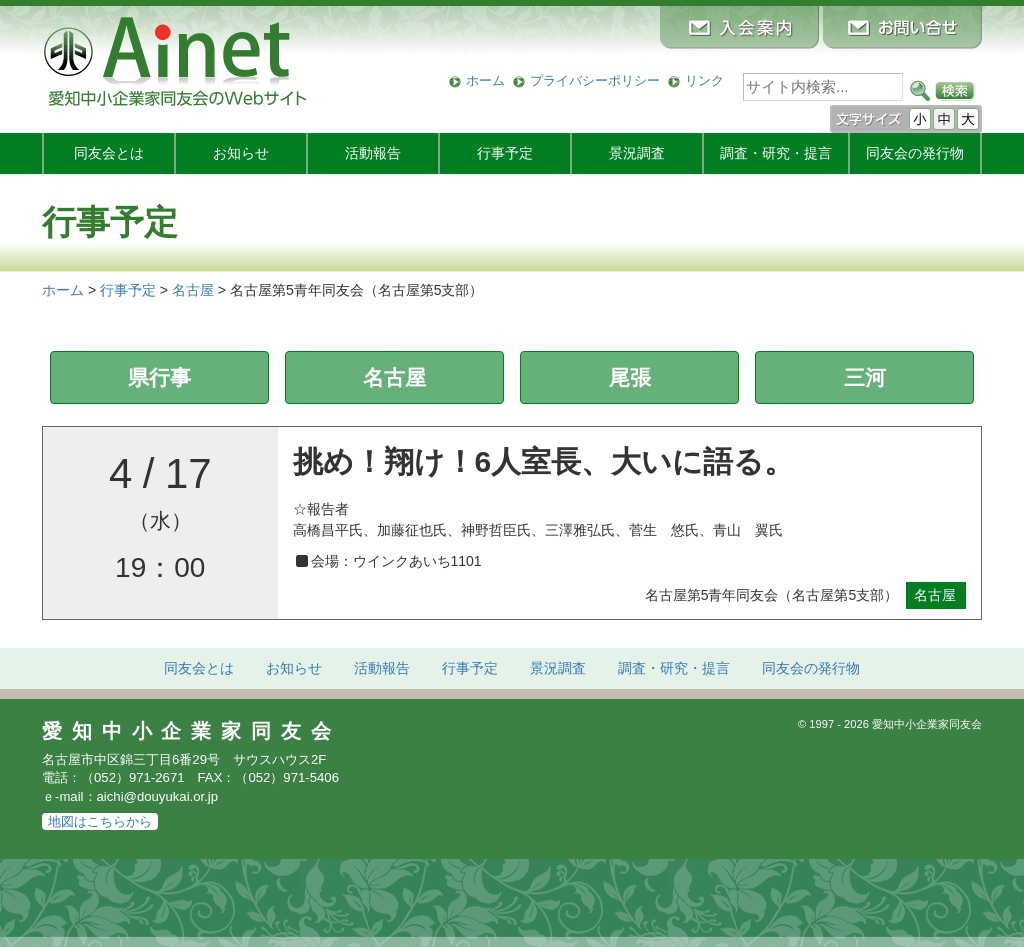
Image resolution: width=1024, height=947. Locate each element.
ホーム (485, 80)
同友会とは (109, 153)
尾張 (630, 377)
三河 (865, 377)
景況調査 (637, 153)
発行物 (915, 153)
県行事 (159, 377)
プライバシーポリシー (595, 80)
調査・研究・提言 (776, 153)
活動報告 (373, 153)
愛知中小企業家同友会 (191, 731)
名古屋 (394, 377)
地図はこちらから (100, 821)
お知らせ (241, 153)
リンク (704, 80)
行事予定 (505, 153)
